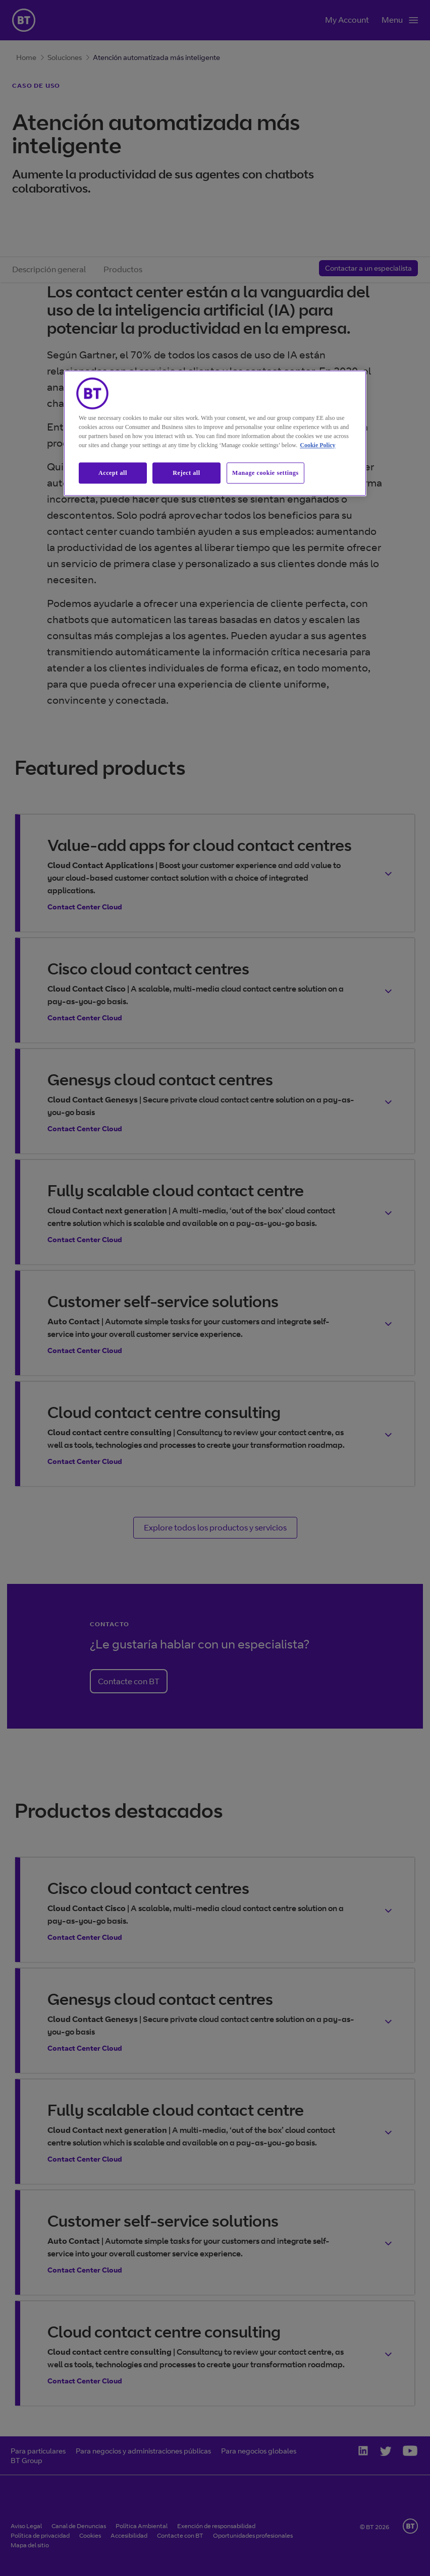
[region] (215, 433)
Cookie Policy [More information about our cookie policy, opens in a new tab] (317, 445)
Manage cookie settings (265, 472)
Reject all (186, 472)
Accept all (112, 472)
